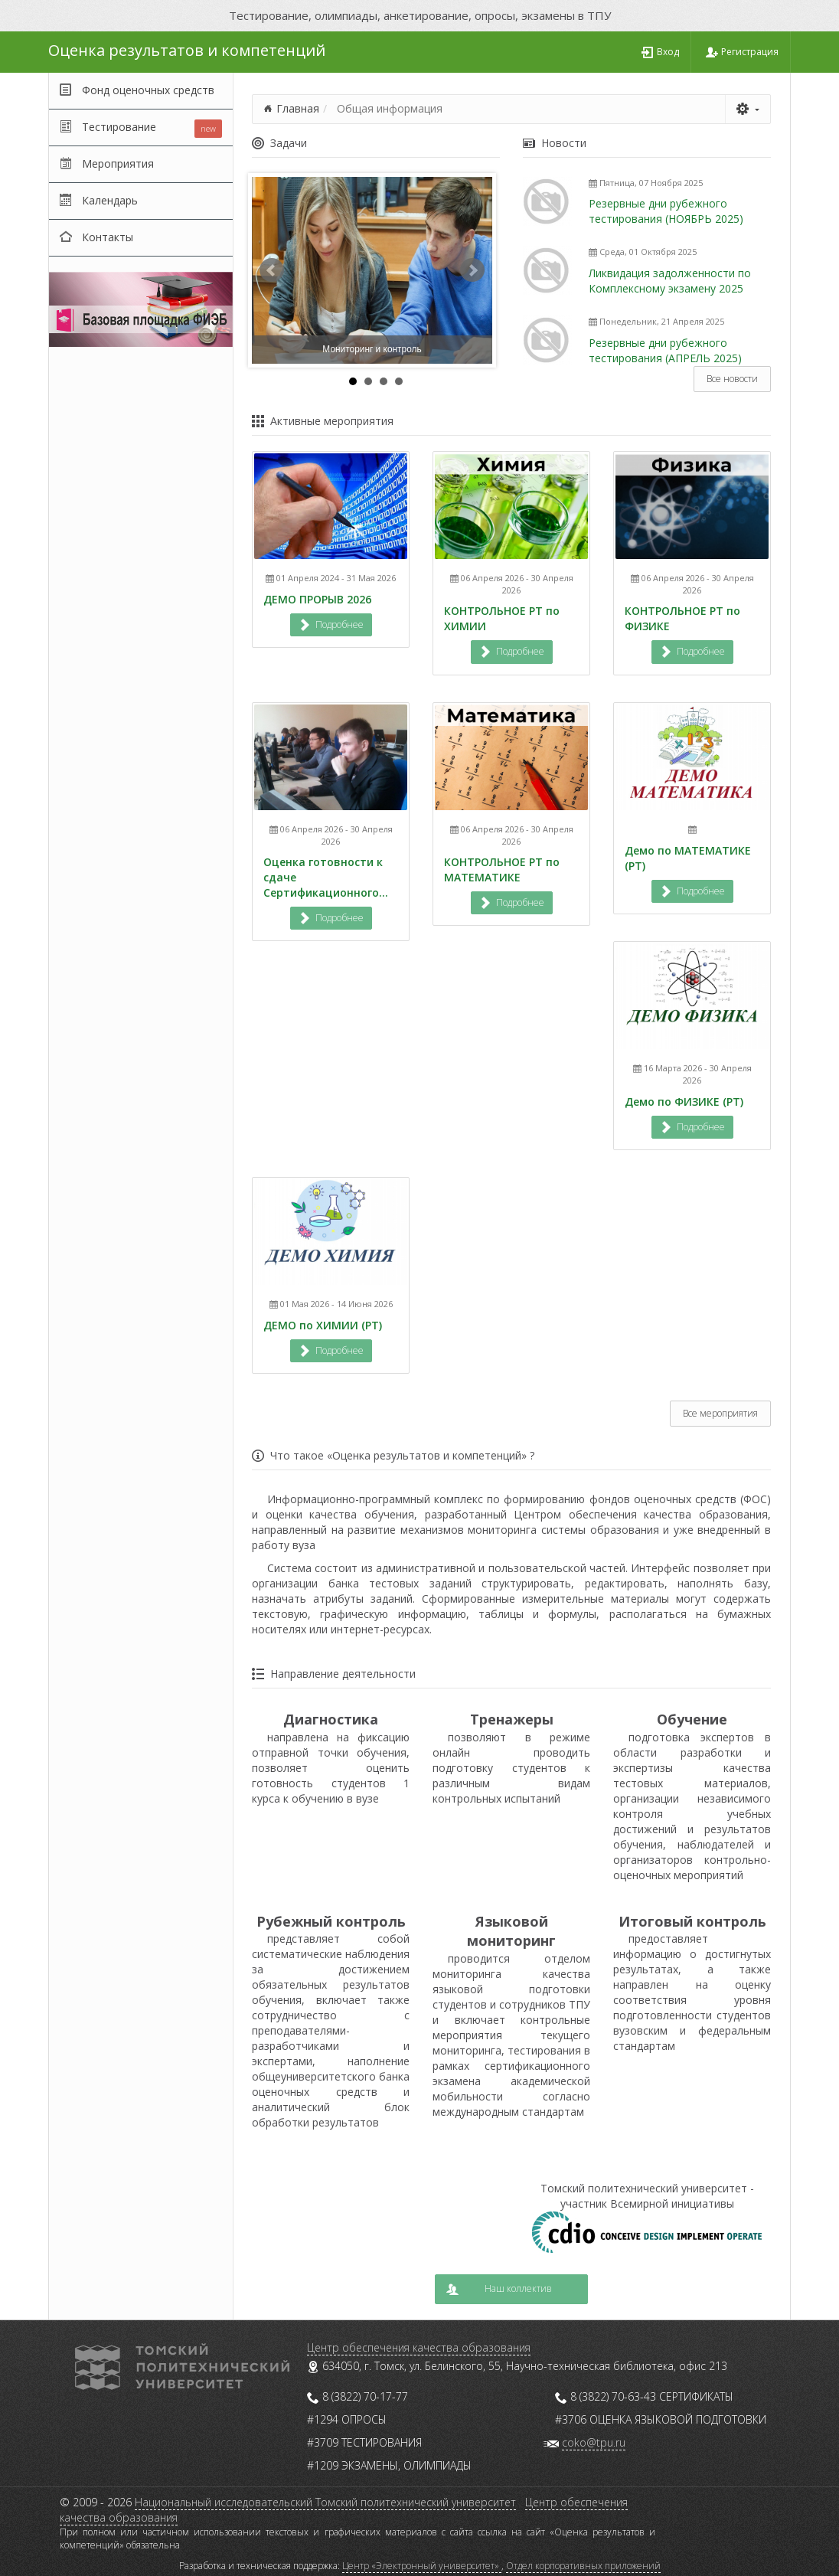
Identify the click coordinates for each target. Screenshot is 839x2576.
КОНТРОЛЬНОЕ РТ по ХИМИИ (502, 618)
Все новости (732, 378)
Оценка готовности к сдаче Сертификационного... (325, 877)
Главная (297, 108)
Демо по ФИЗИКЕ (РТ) (684, 1101)
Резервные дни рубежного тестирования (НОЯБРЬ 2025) (666, 211)
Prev (272, 270)
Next (472, 270)
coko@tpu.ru (593, 2442)
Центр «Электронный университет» (421, 2565)
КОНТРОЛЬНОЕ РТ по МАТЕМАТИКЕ (502, 869)
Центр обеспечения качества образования (418, 2347)
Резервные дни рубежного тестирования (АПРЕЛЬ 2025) (665, 350)
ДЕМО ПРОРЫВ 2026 (317, 599)
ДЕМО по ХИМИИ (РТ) (322, 1325)
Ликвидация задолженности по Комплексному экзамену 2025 (670, 281)
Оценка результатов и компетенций (186, 50)
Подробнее (331, 624)
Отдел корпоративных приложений (583, 2565)
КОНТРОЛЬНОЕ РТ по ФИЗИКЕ (682, 618)
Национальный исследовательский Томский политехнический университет (325, 2502)
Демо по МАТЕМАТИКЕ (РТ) (688, 858)
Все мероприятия (720, 1413)
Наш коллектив (499, 2288)
